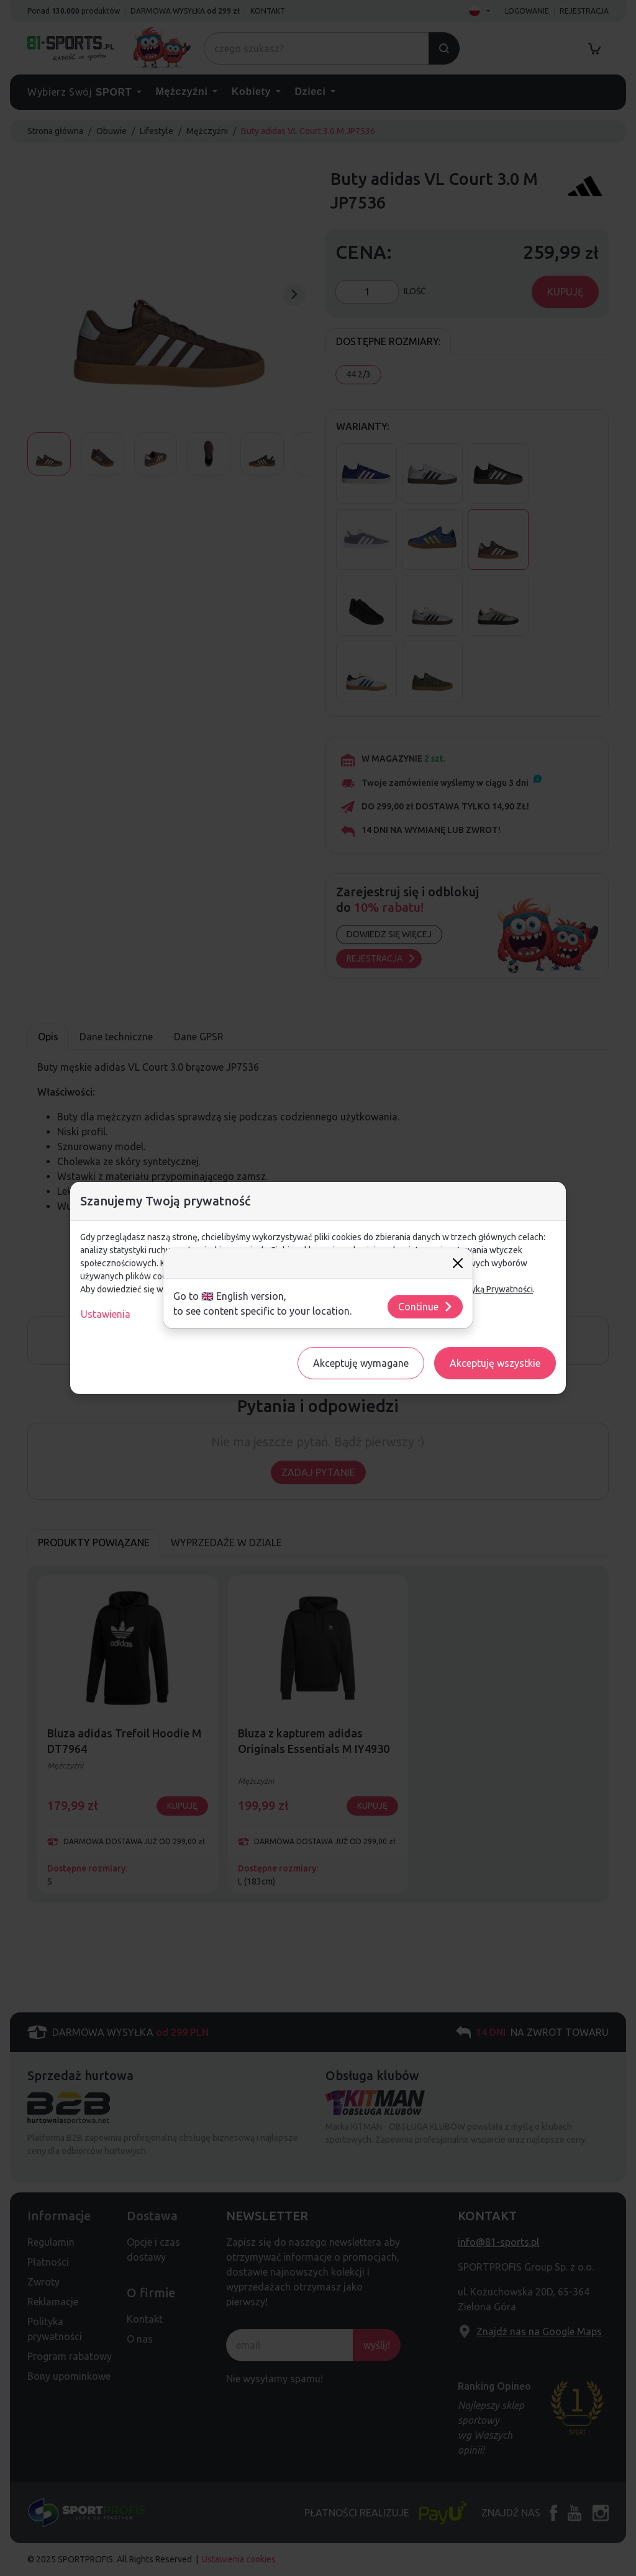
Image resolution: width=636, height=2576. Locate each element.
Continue (425, 1306)
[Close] (458, 1263)
